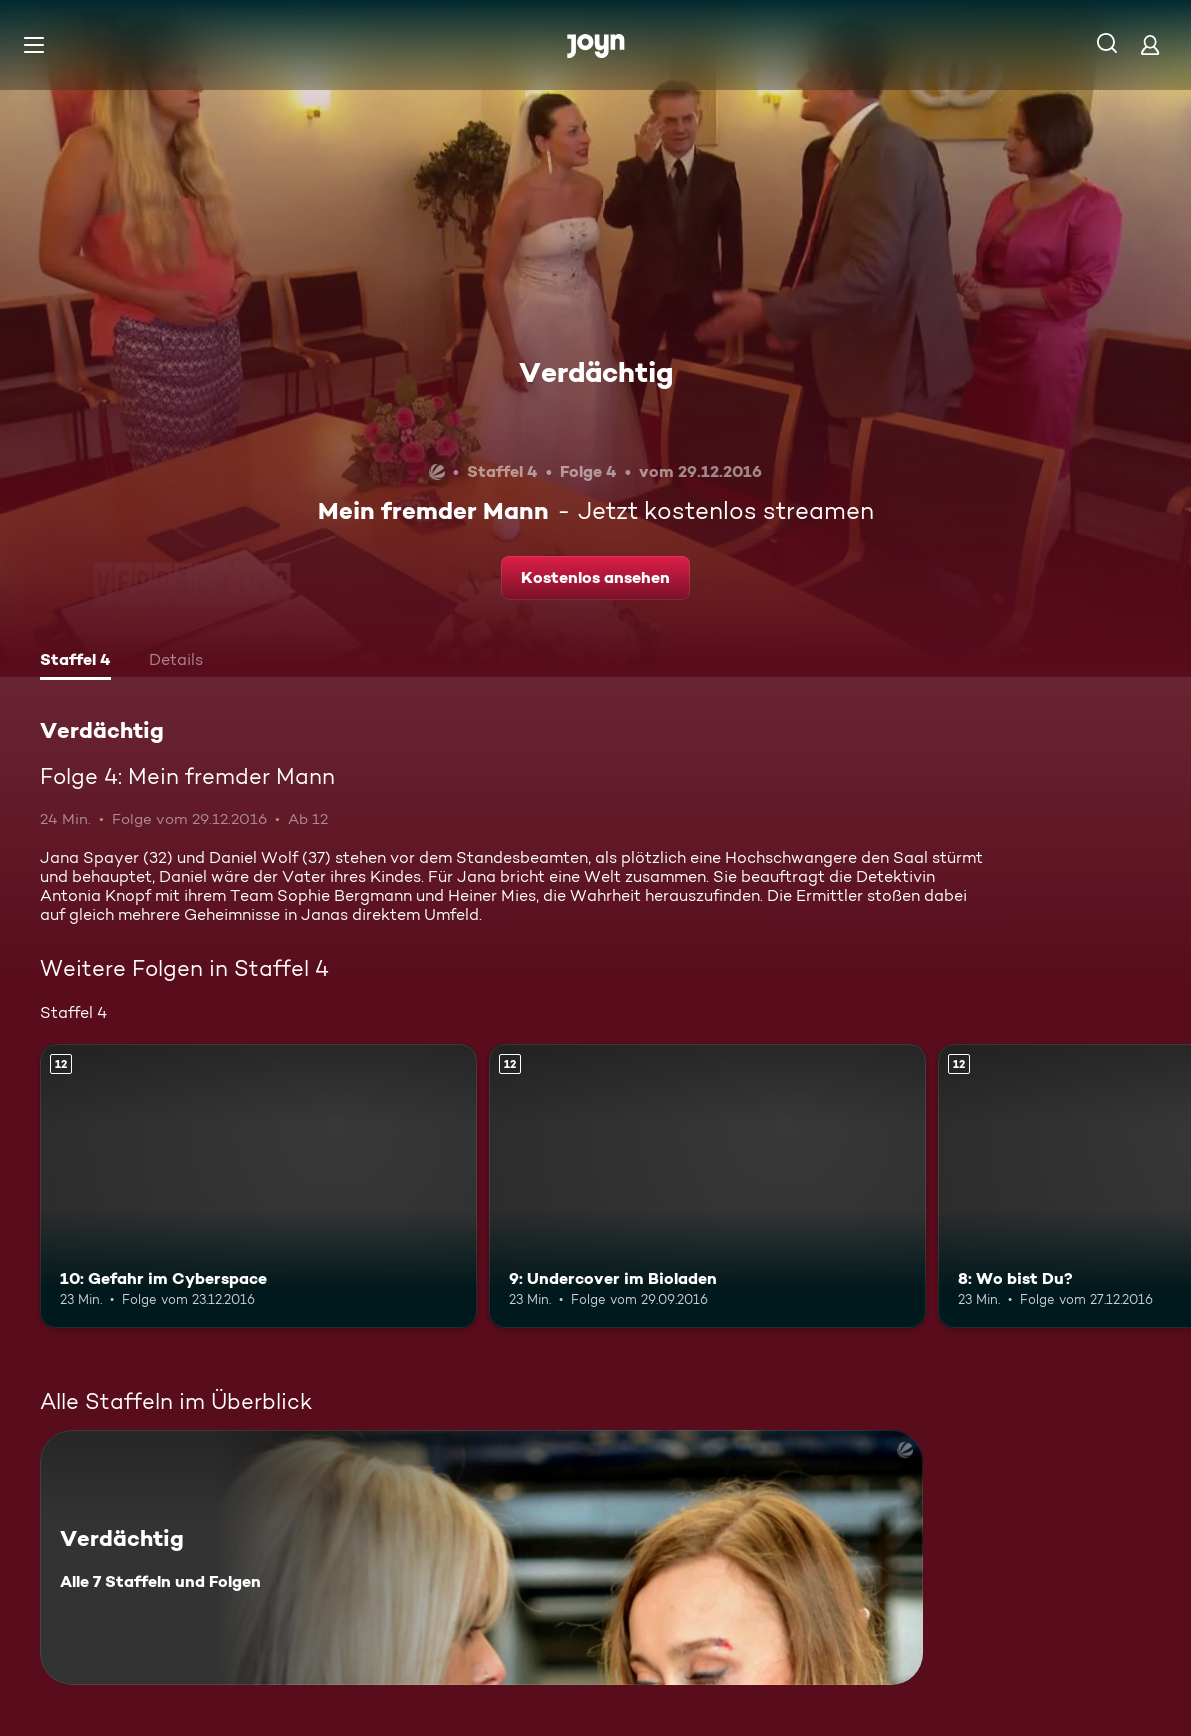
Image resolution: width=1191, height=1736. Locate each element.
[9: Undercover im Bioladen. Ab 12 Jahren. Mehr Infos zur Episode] (707, 1186)
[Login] (1150, 44)
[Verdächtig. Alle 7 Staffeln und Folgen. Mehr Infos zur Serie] (481, 1557)
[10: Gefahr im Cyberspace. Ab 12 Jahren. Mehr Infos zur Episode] (258, 1186)
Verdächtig (596, 372)
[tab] (75, 662)
